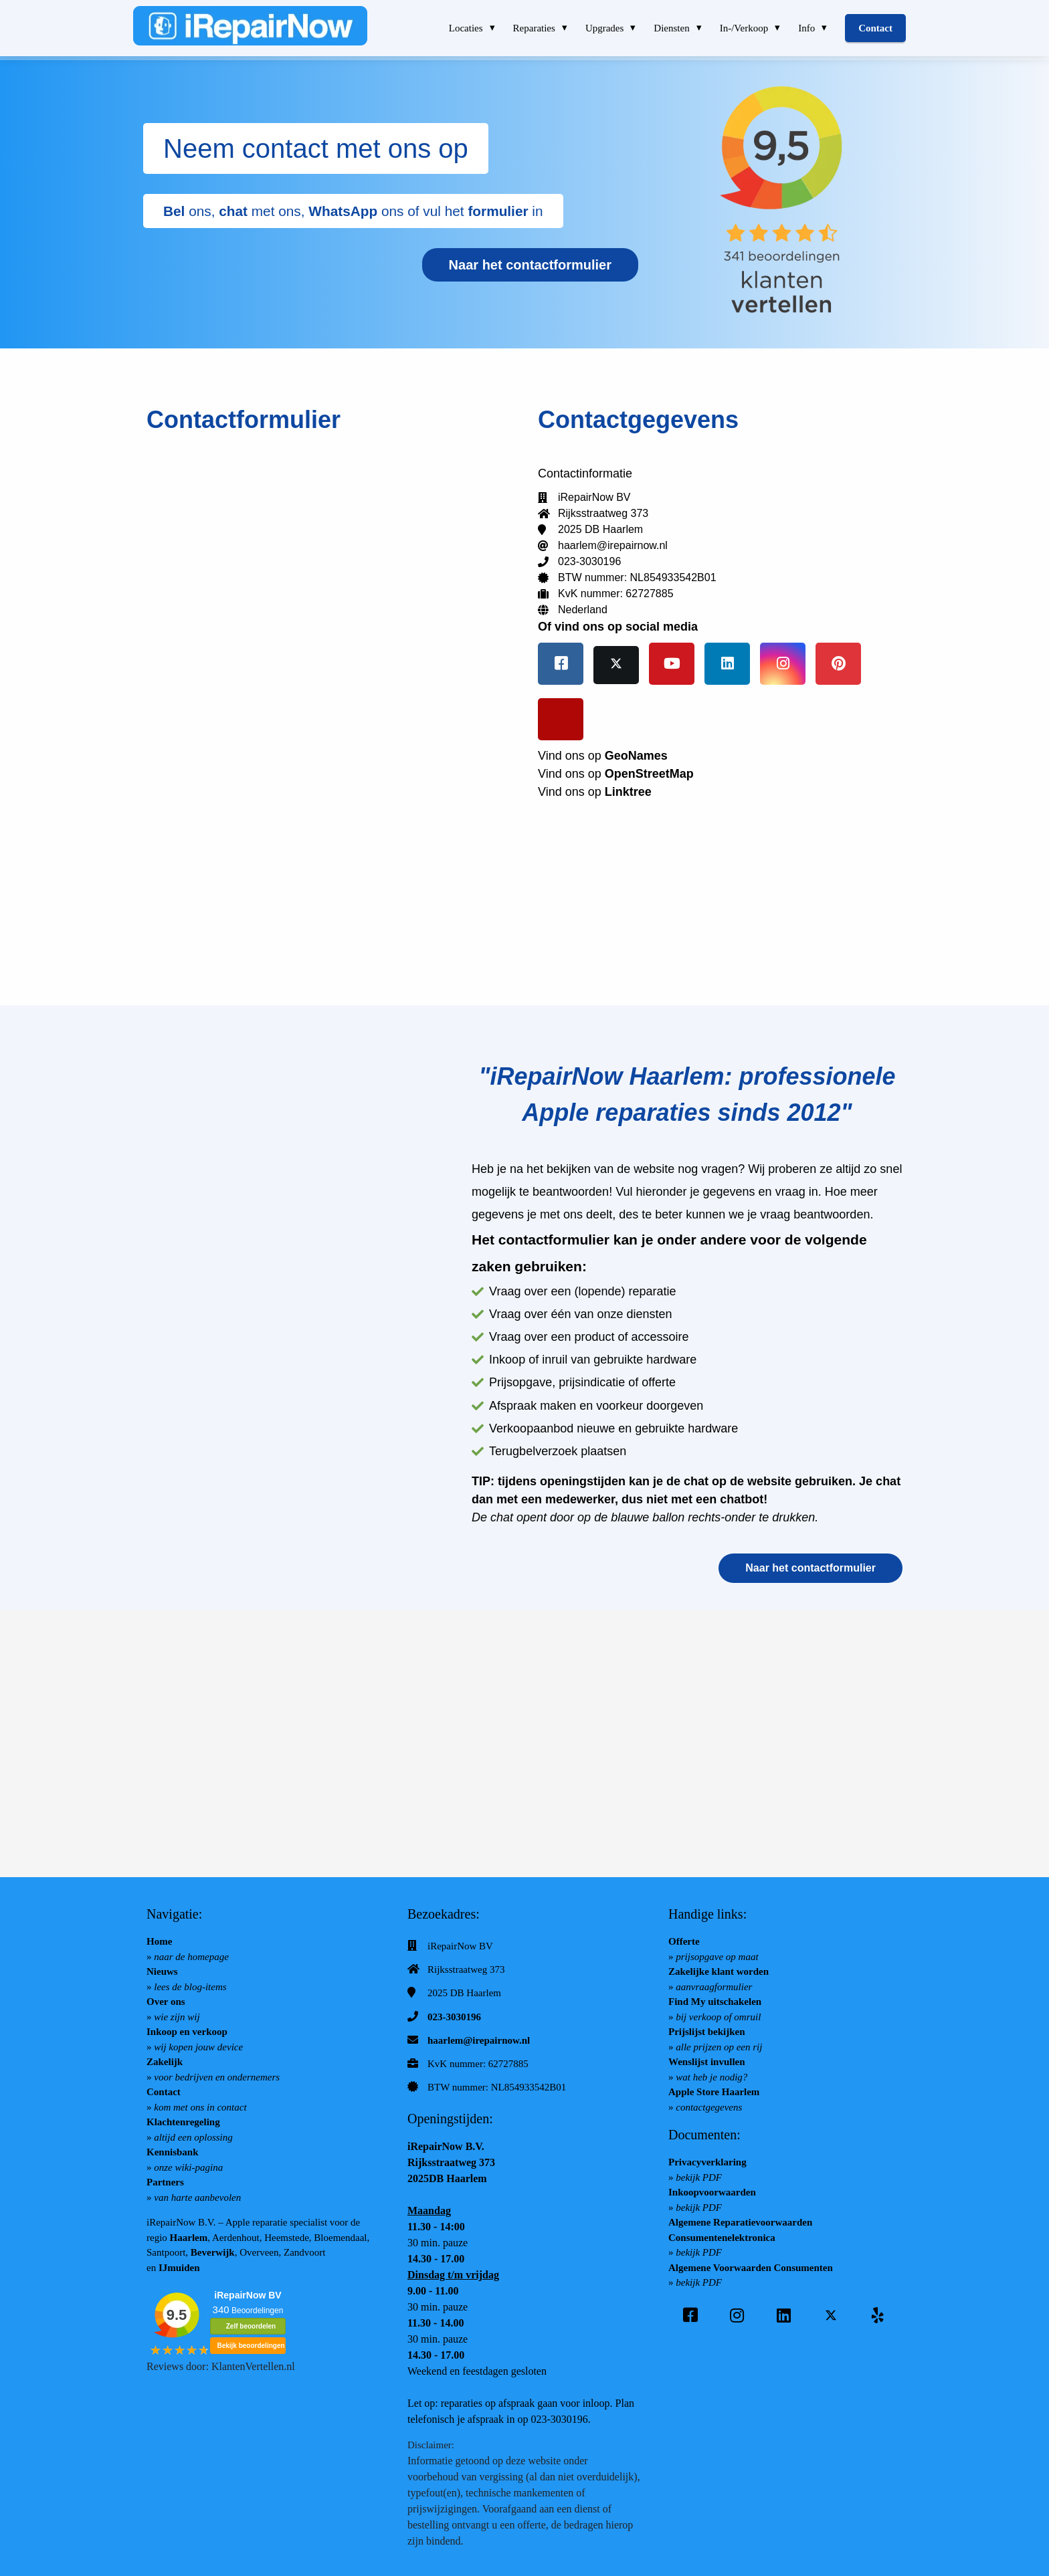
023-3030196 (454, 2017)
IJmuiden (179, 2267)
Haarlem (189, 2237)
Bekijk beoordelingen (250, 2345)
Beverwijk (213, 2252)
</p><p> (329, 705)
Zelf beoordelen (251, 2326)
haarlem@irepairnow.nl (478, 2040)
